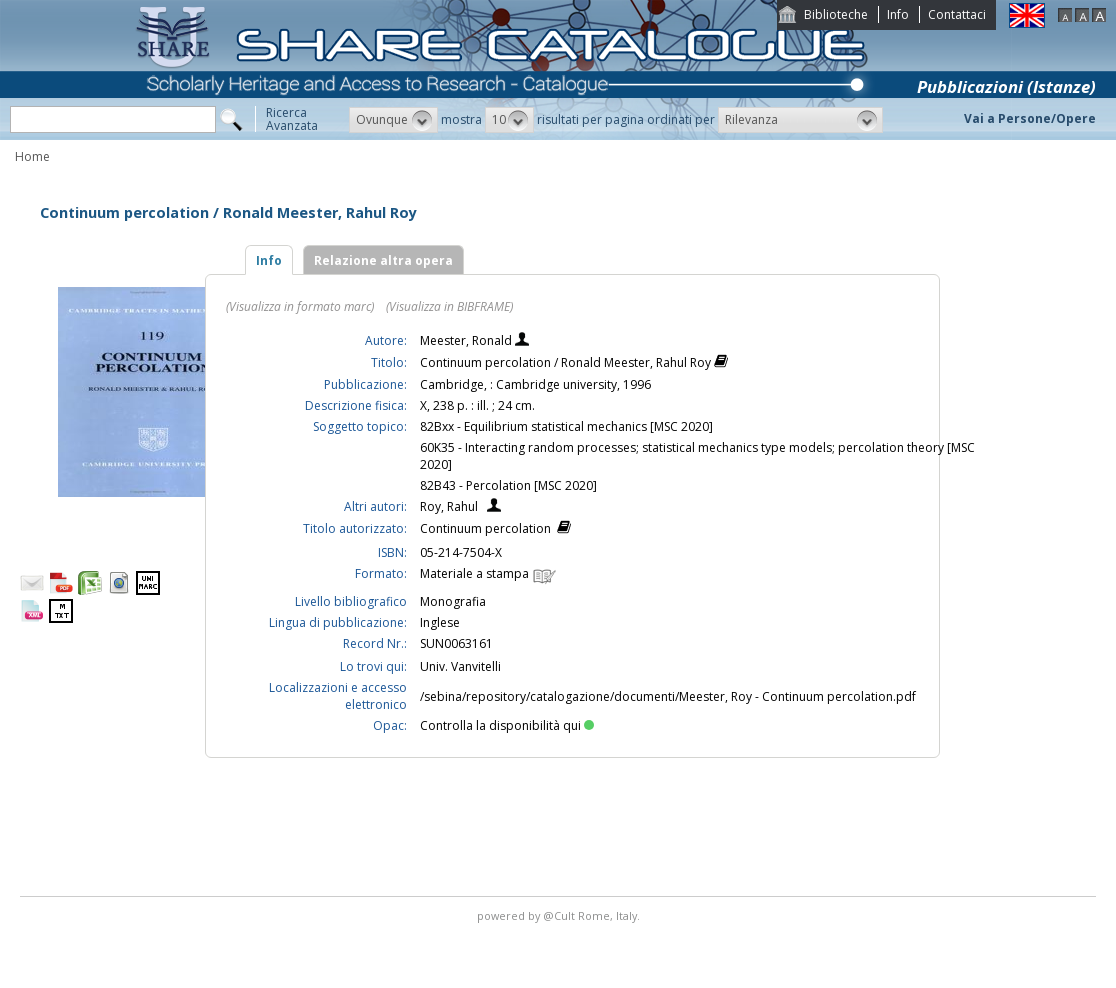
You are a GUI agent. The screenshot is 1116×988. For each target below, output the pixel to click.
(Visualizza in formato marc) (300, 306)
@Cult (560, 915)
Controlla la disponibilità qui (507, 725)
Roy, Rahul (449, 506)
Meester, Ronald (467, 340)
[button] (393, 120)
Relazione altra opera (383, 260)
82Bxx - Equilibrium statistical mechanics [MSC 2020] (566, 426)
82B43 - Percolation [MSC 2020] (508, 485)
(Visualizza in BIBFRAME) (449, 306)
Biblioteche (836, 14)
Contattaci (957, 14)
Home (32, 156)
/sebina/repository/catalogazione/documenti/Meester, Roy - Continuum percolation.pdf (668, 696)
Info (898, 14)
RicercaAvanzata (292, 119)
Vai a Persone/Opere (1030, 118)
